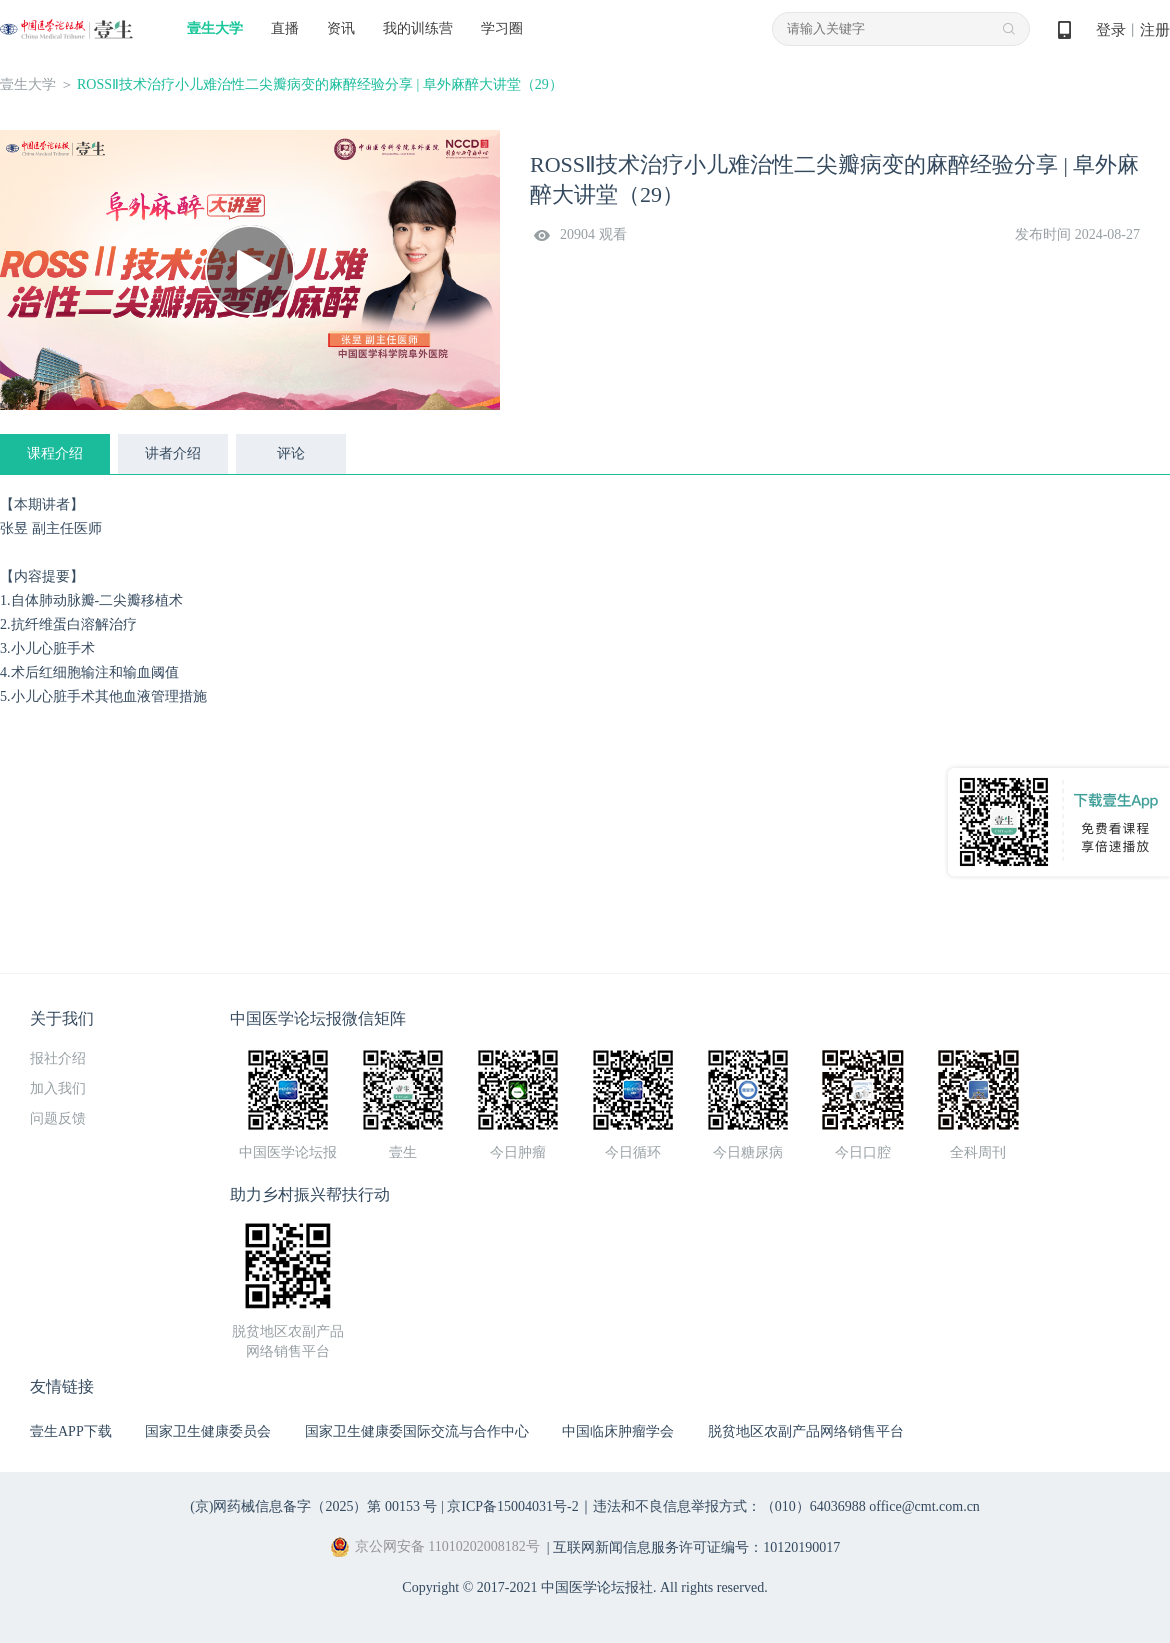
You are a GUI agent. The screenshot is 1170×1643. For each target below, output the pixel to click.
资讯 (341, 28)
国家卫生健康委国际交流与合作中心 (417, 1431)
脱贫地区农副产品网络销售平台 (806, 1431)
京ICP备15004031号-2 (512, 1506)
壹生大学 (215, 28)
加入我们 (58, 1088)
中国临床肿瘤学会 (618, 1431)
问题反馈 (58, 1118)
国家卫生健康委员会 (208, 1431)
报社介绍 (58, 1058)
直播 (285, 28)
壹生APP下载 (71, 1431)
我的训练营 (418, 28)
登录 (1111, 30)
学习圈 (502, 28)
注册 (1155, 30)
